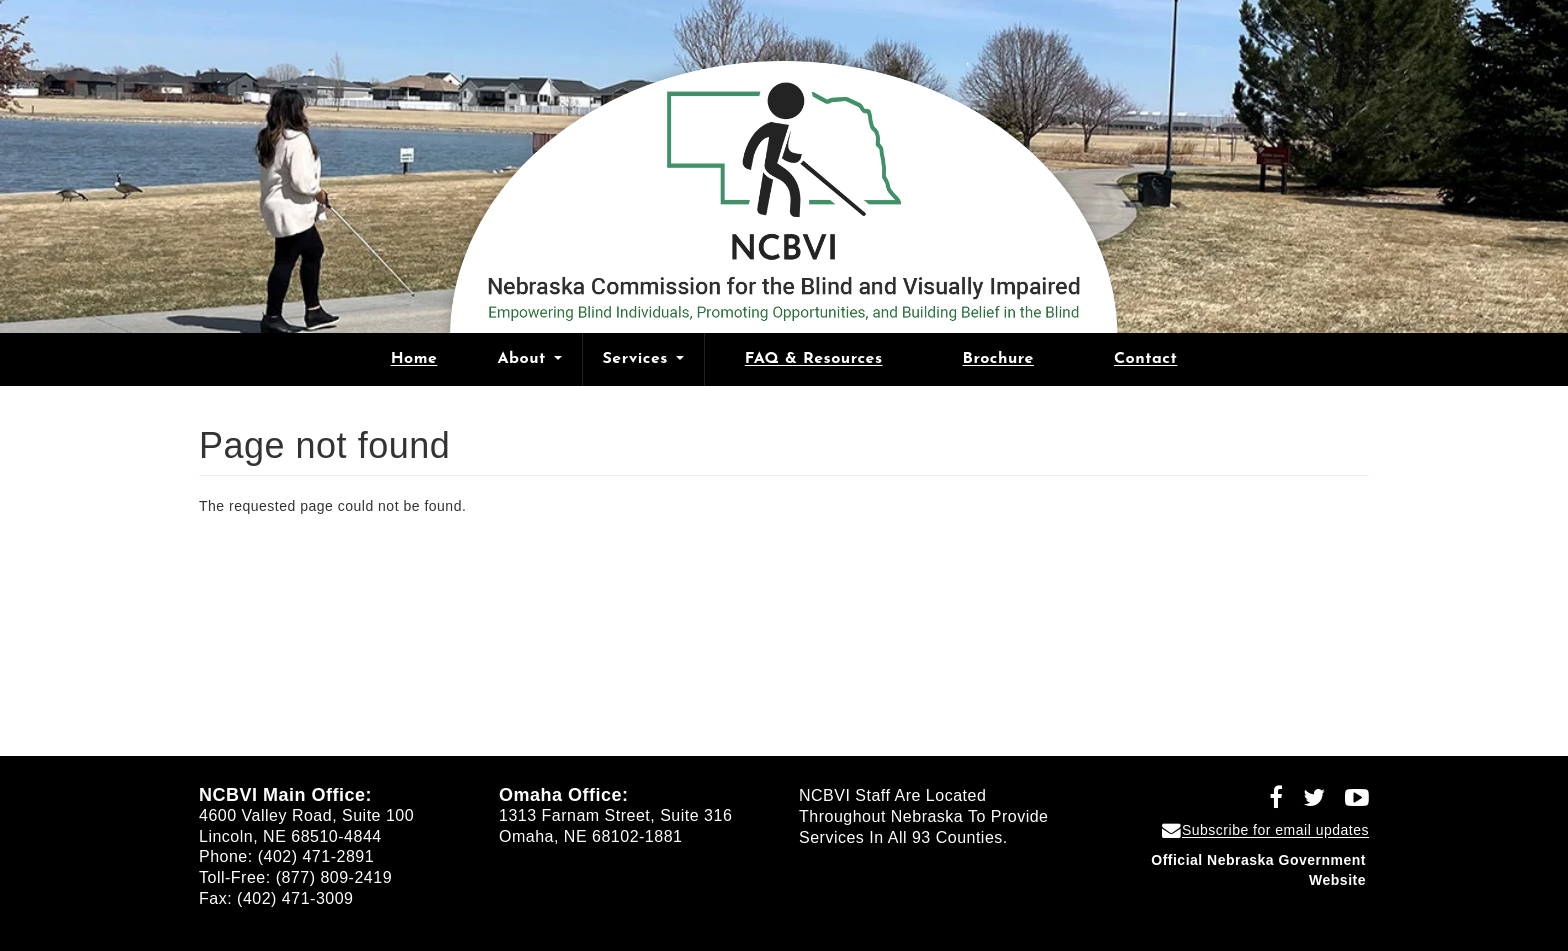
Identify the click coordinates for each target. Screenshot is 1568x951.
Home (414, 359)
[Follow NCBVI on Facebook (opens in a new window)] (1269, 801)
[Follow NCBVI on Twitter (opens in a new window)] (1307, 801)
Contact (1145, 359)
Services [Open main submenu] (643, 359)
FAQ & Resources (814, 359)
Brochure (998, 359)
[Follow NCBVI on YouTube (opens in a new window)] (1350, 801)
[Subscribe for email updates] (1265, 830)
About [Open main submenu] (529, 359)
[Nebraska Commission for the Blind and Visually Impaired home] (784, 189)
